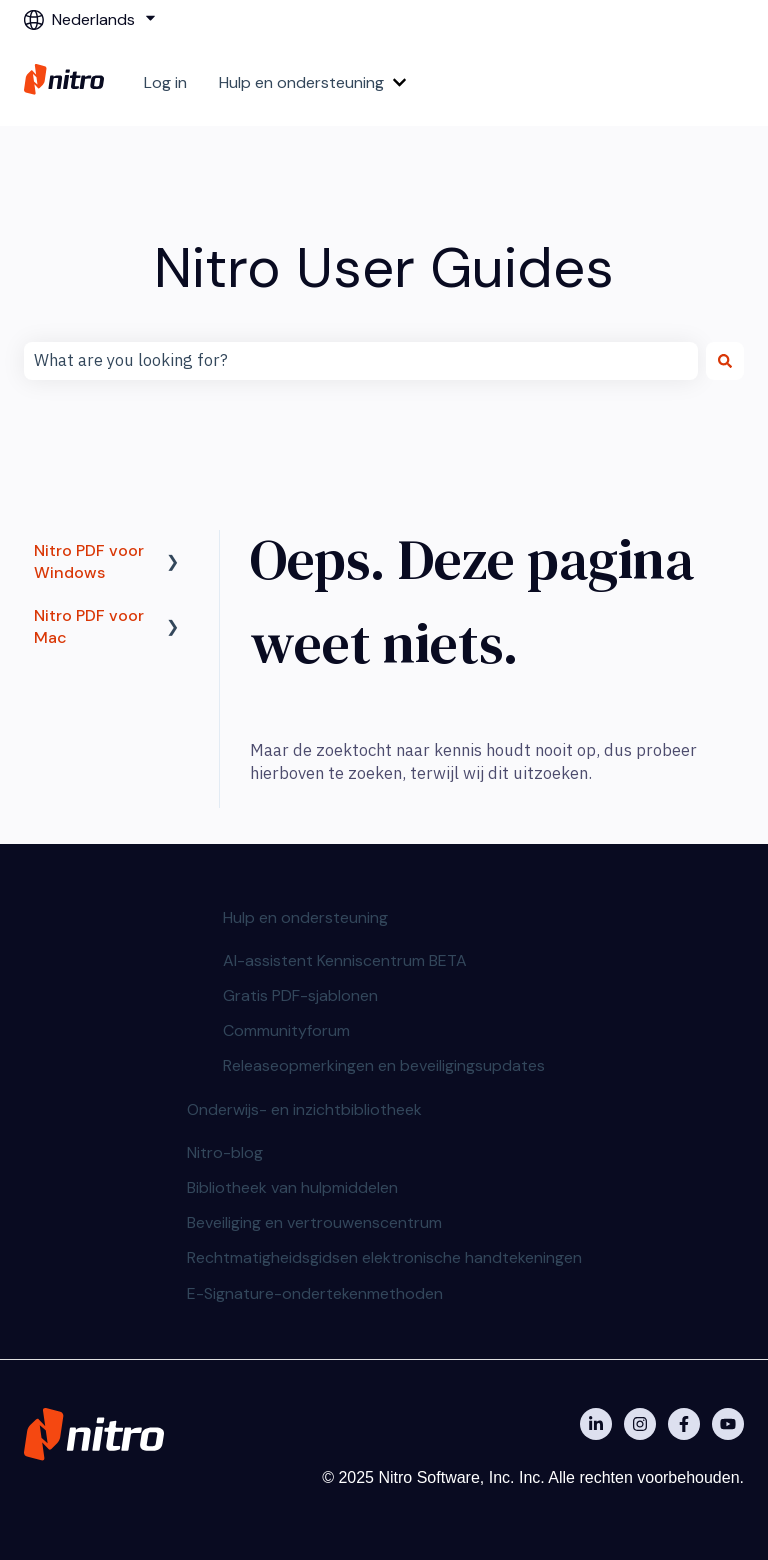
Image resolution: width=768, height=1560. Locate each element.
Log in (165, 82)
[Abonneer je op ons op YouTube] (728, 1424)
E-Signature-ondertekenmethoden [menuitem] (315, 1293)
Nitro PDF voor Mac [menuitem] (89, 626)
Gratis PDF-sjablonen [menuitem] (300, 995)
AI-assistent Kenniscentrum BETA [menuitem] (345, 960)
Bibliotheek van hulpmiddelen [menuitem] (292, 1187)
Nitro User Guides (384, 267)
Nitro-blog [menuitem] (225, 1152)
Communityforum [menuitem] (286, 1030)
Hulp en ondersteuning (301, 82)
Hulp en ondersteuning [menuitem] (305, 917)
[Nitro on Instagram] (640, 1424)
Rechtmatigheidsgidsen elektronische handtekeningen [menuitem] (384, 1257)
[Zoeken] (725, 361)
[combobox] (361, 361)
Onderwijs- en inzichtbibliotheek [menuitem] (304, 1109)
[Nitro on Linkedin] (596, 1424)
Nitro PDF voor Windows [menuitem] (89, 561)
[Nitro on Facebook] (684, 1424)
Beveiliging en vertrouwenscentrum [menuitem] (314, 1222)
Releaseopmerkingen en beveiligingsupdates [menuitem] (384, 1065)
